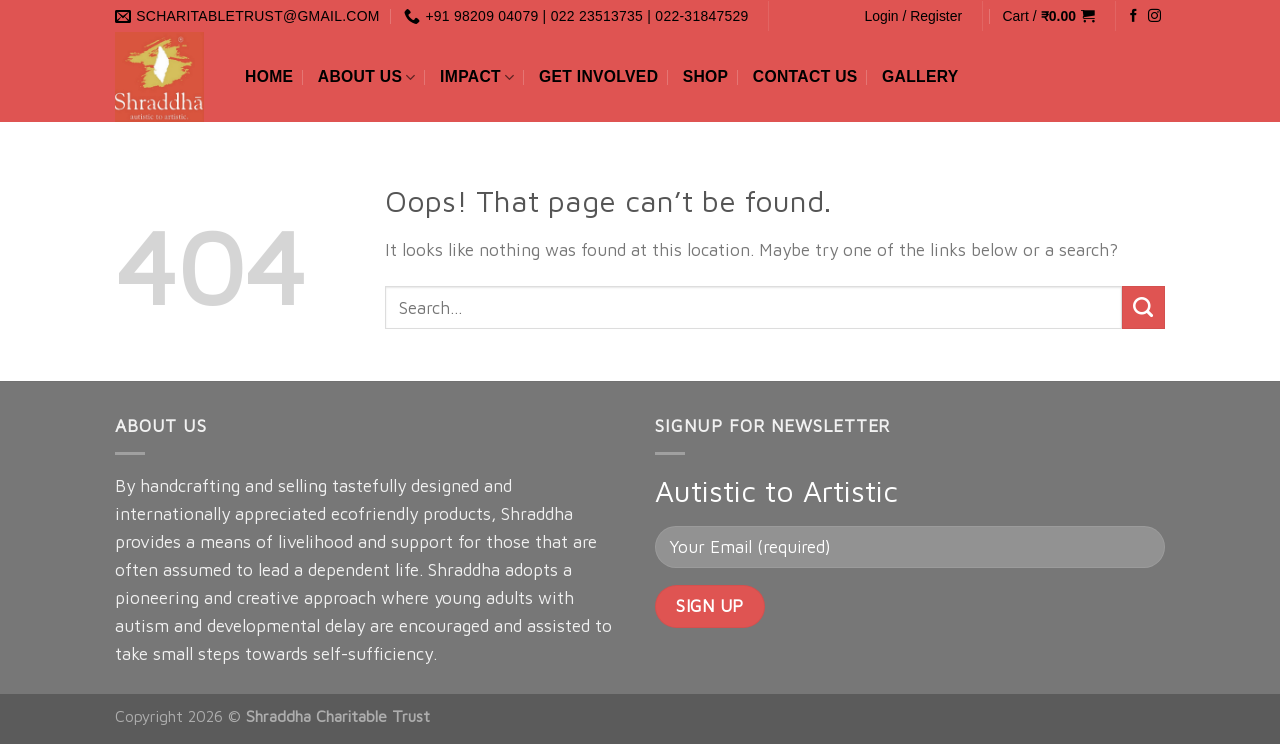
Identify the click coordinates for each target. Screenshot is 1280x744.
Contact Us (805, 76)
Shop (706, 76)
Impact (477, 77)
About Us (367, 77)
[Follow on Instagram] (1154, 16)
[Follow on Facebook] (1133, 16)
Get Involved (598, 76)
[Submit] (1143, 307)
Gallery (920, 76)
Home (269, 76)
